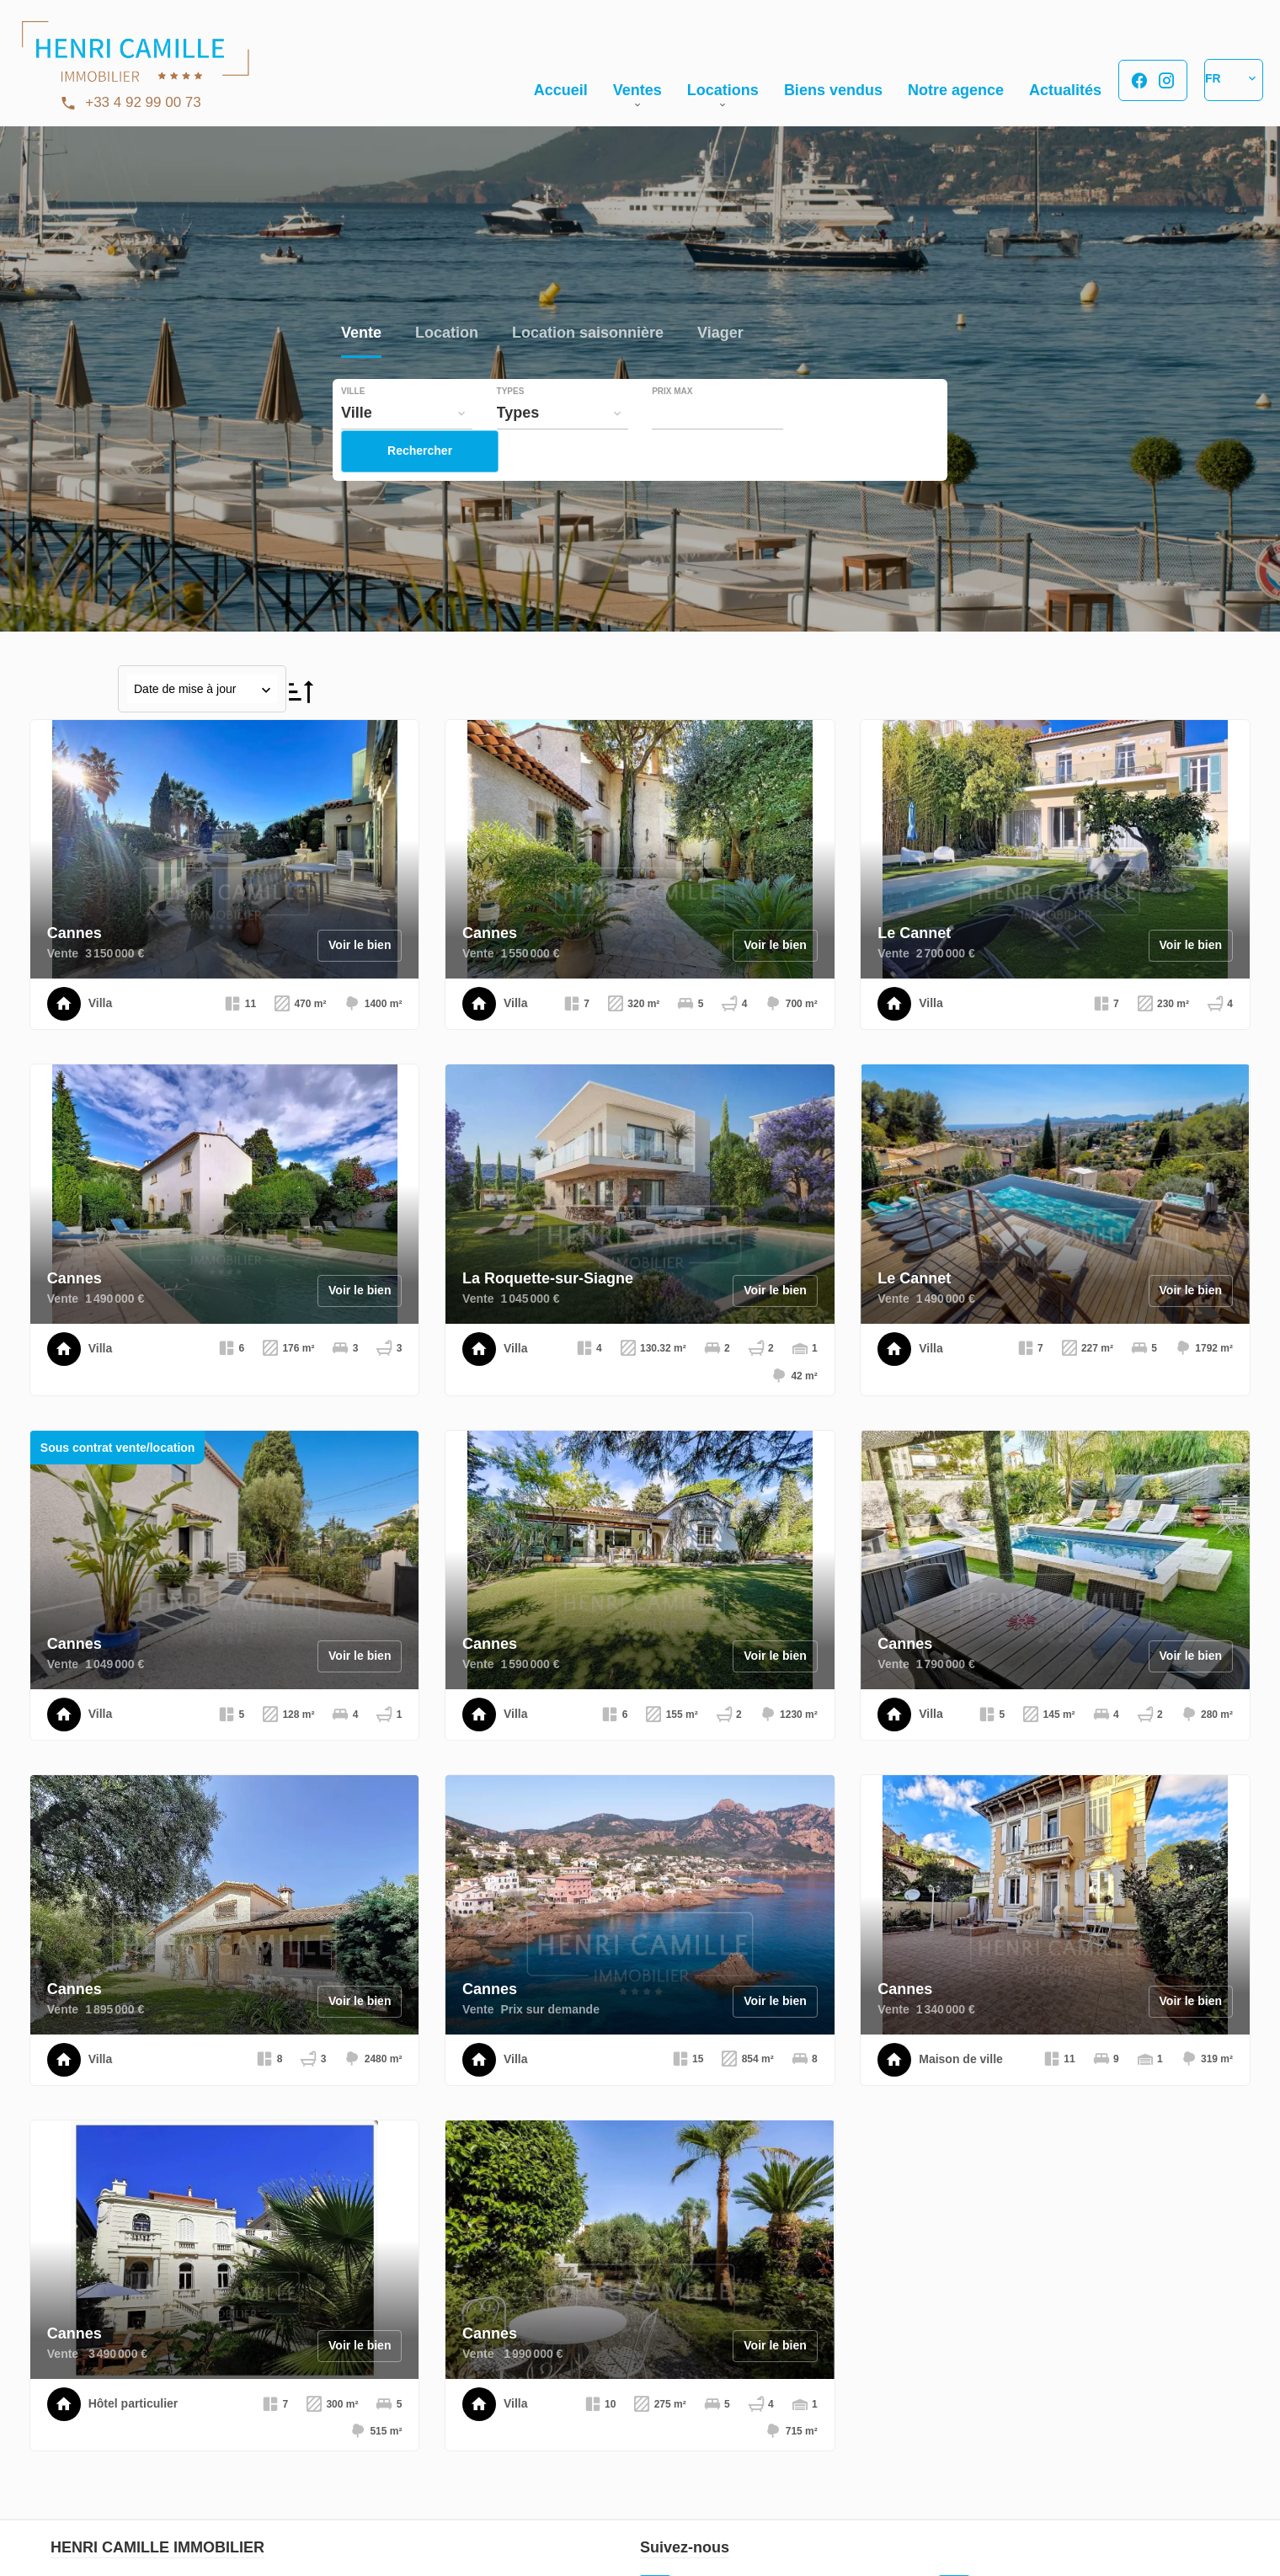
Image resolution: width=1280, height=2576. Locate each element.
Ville (353, 391)
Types (511, 391)
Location (446, 334)
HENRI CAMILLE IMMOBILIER (157, 2547)
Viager (720, 334)
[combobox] (406, 412)
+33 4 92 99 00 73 (143, 102)
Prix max (672, 391)
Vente (361, 334)
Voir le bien (359, 945)
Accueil (135, 59)
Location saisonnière (588, 334)
